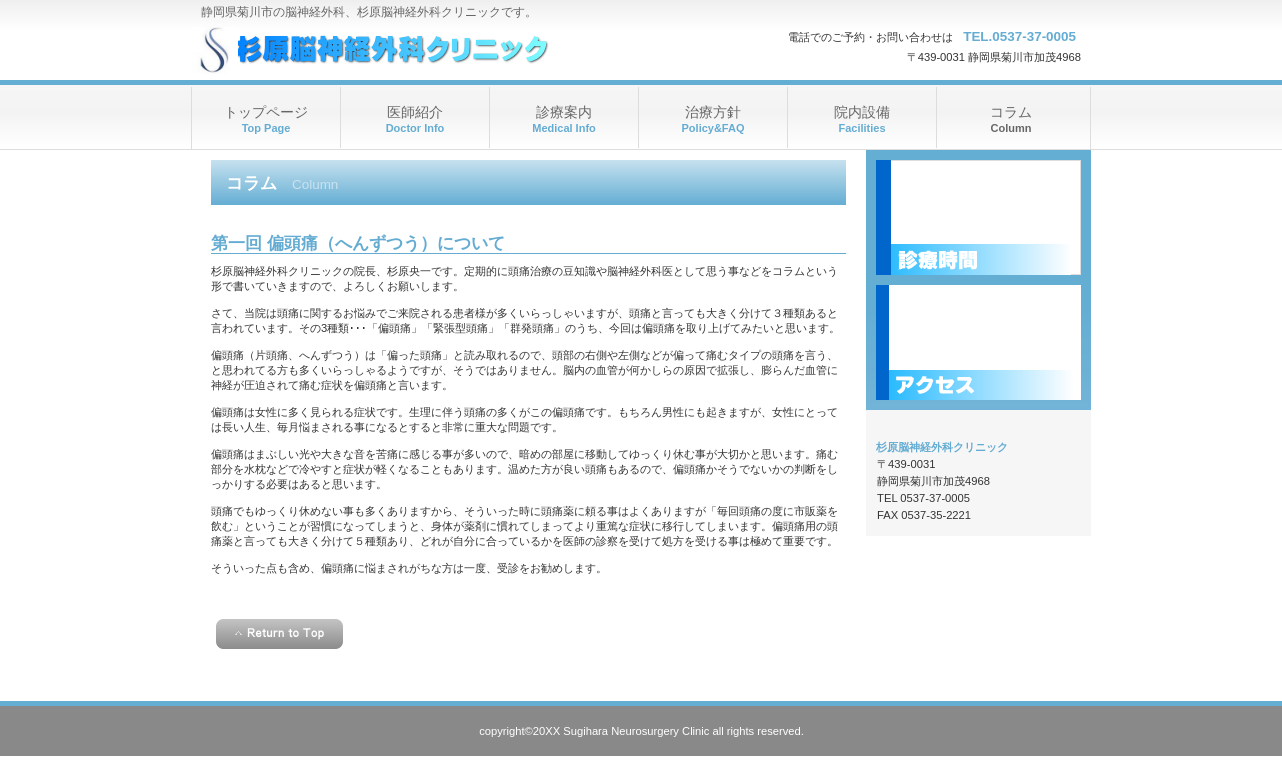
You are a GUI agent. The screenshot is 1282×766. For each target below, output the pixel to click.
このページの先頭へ (279, 634)
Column (1011, 128)
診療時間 (978, 217)
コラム (1011, 112)
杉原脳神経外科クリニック (391, 50)
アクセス (978, 342)
